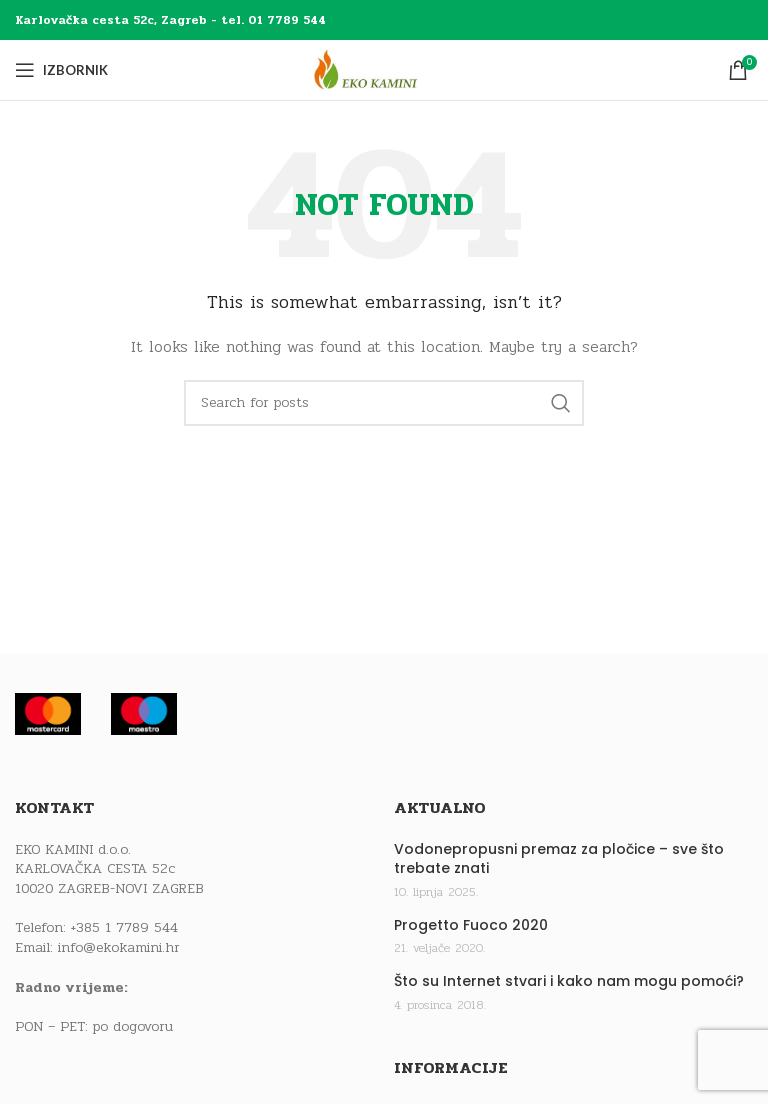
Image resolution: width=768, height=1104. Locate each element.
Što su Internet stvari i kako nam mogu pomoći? (569, 981)
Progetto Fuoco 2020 (471, 925)
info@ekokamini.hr (119, 947)
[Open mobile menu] (61, 70)
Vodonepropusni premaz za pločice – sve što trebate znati (559, 859)
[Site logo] (384, 69)
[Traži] (384, 403)
